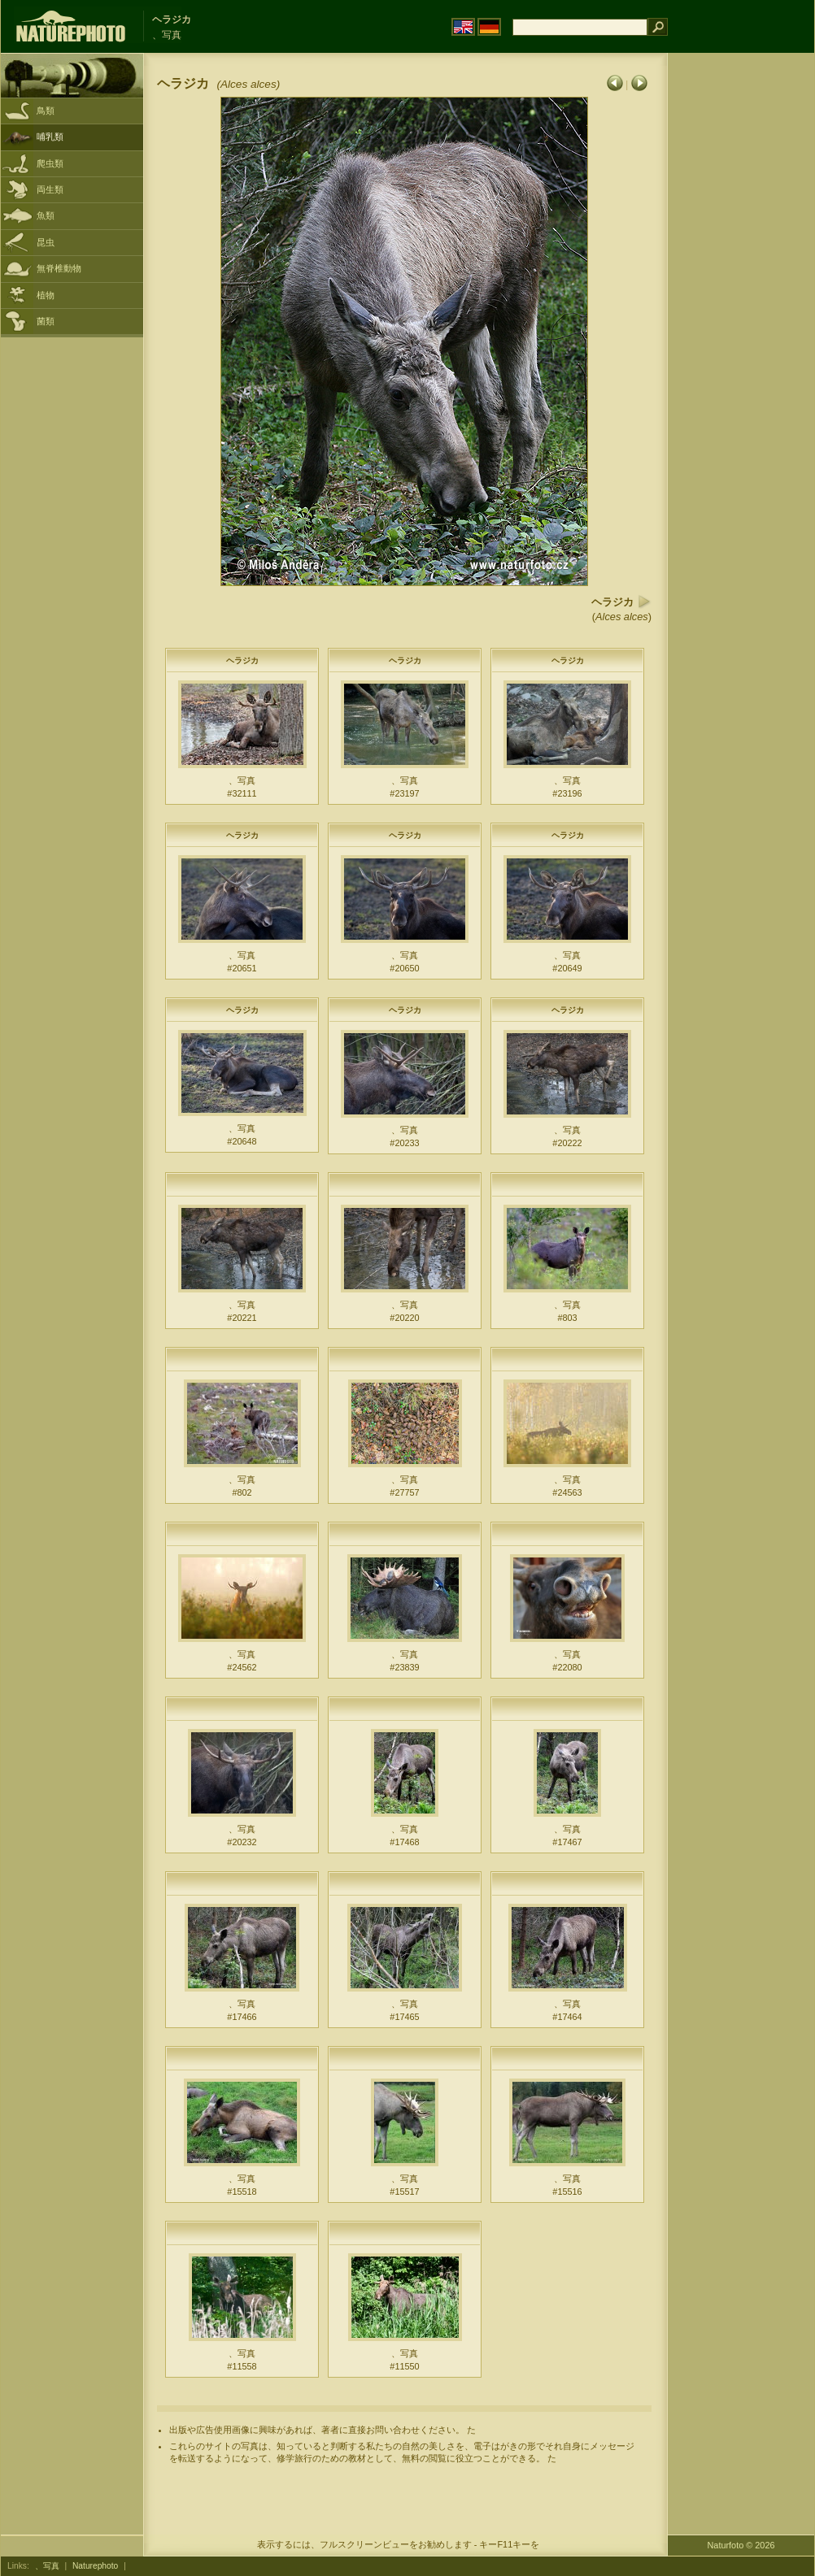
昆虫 (45, 242)
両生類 (50, 189)
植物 (45, 295)
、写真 (47, 2565)
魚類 (45, 215)
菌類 (45, 321)
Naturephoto (95, 2565)
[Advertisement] (730, 313)
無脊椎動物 (59, 268)
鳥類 (45, 110)
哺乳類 (50, 136)
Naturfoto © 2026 (741, 2545)
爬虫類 (50, 163)
